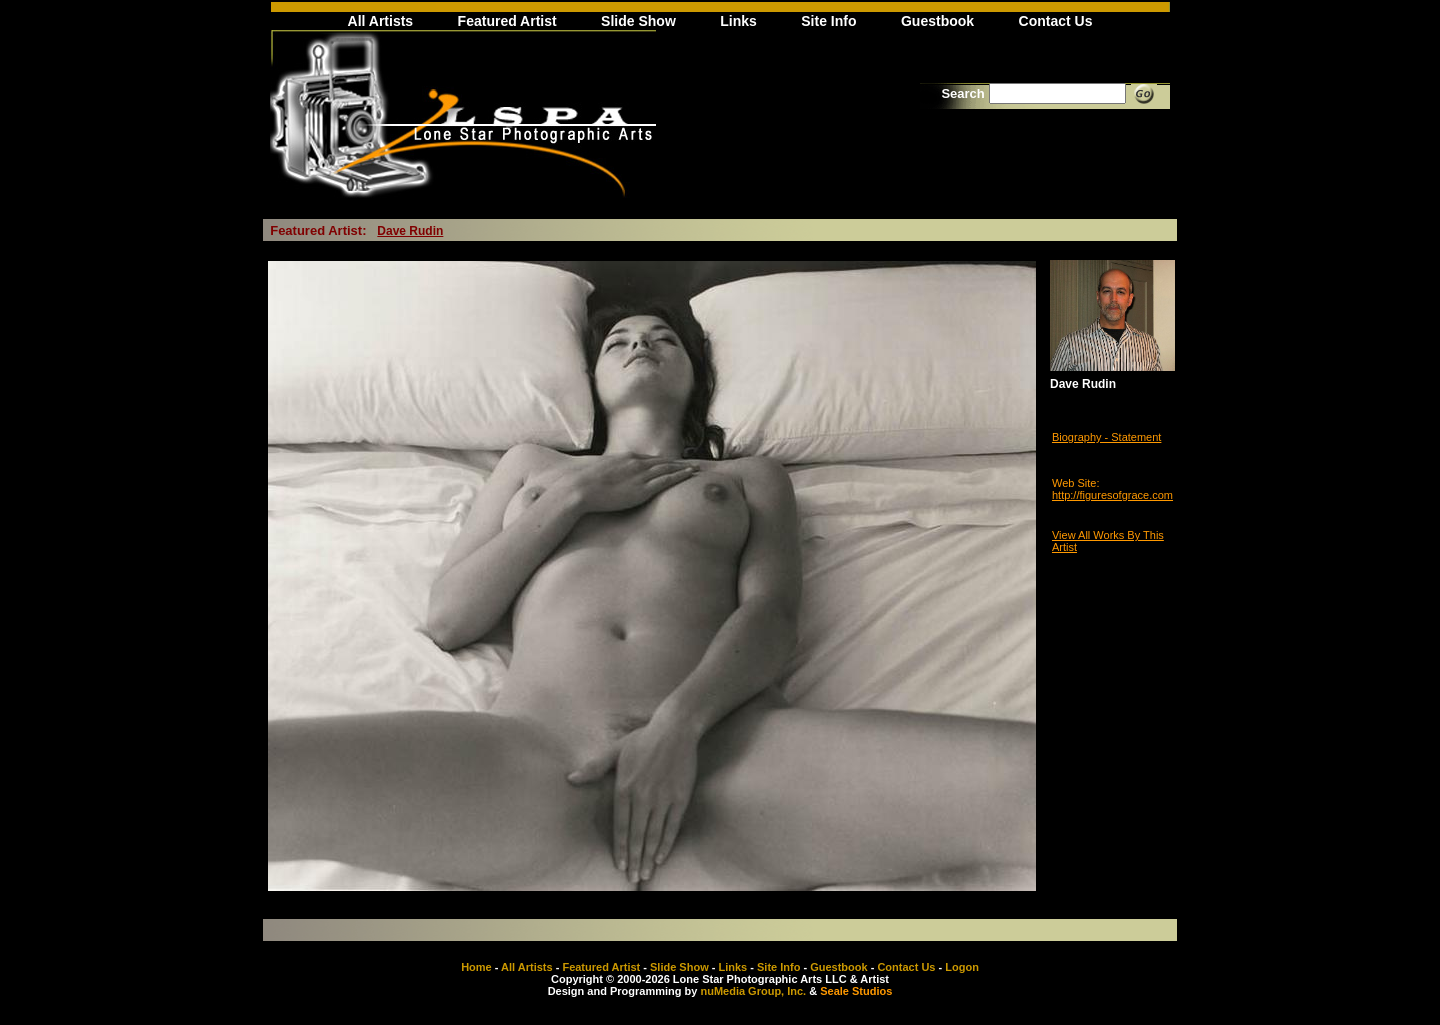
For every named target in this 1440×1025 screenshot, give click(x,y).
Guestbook (937, 21)
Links (738, 21)
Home (476, 967)
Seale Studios (856, 991)
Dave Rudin (410, 231)
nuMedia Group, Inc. (753, 991)
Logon (962, 967)
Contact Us (1056, 21)
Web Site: (1076, 483)
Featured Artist (507, 21)
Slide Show (638, 21)
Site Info (828, 21)
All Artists (381, 21)
